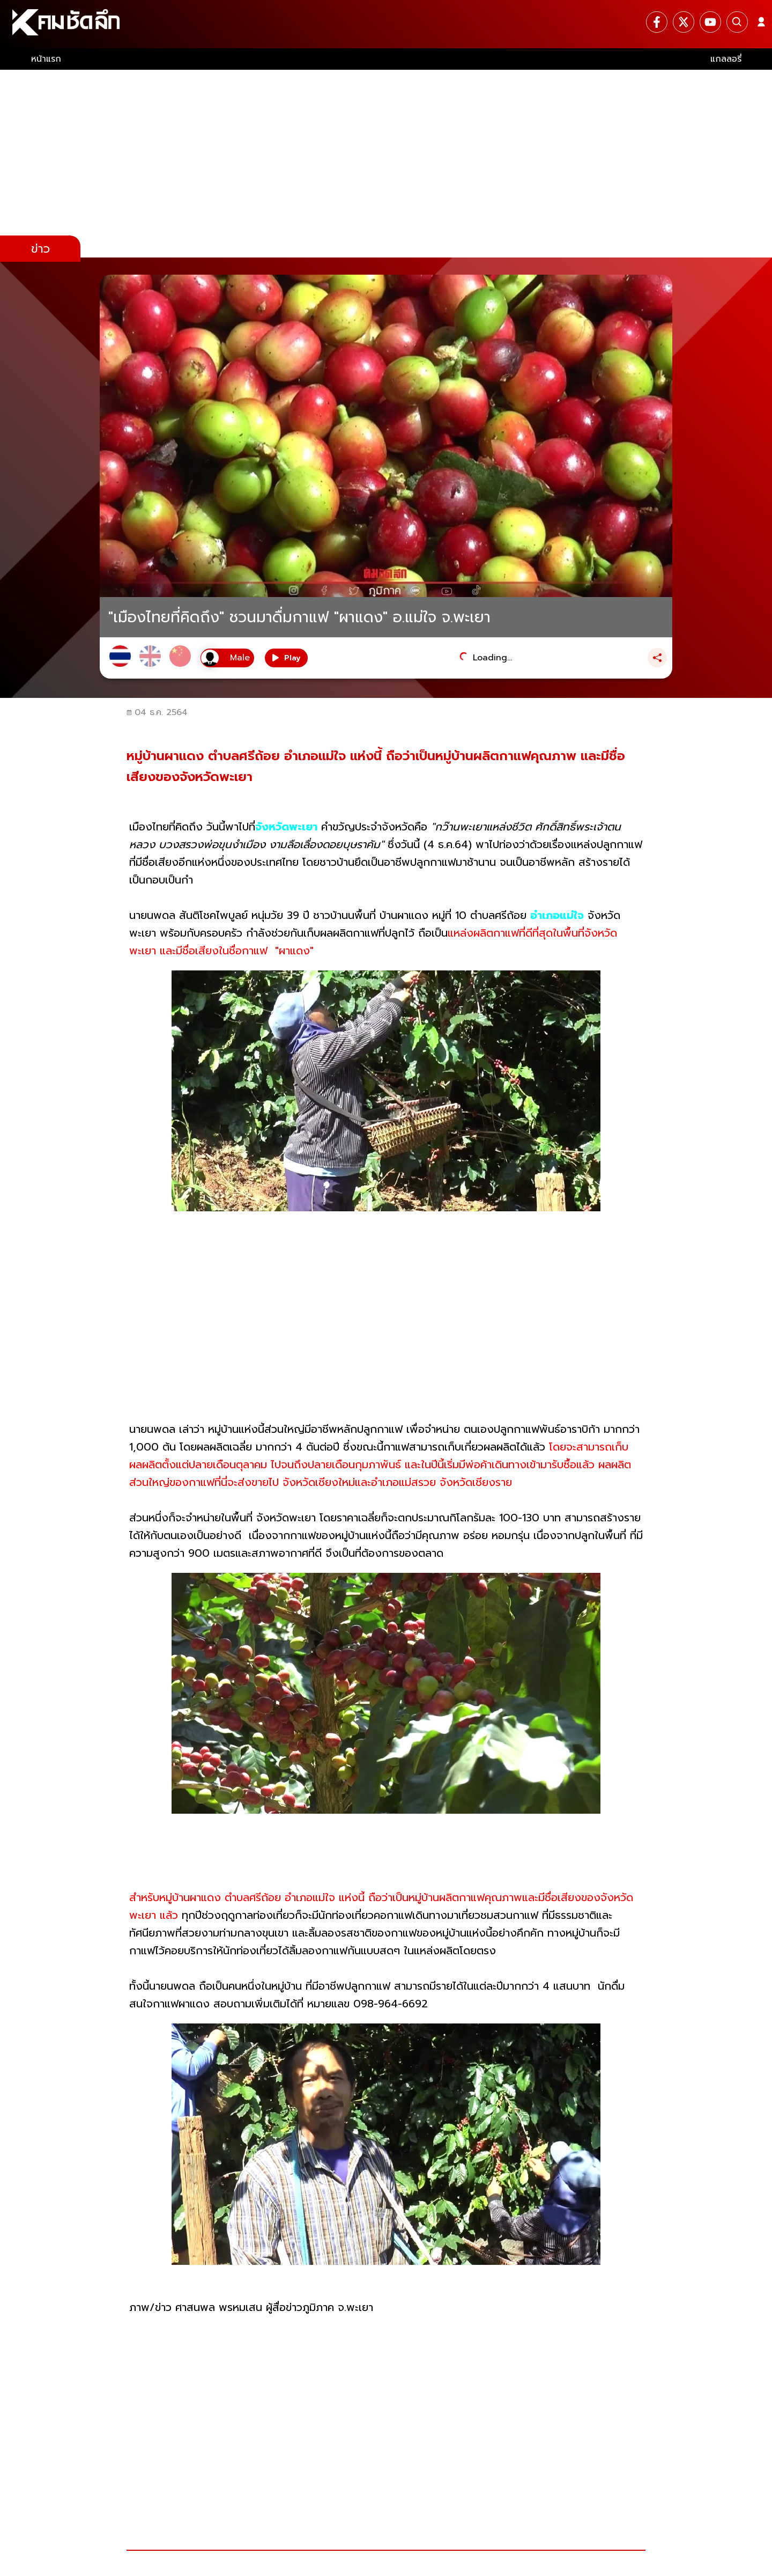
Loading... (492, 657)
